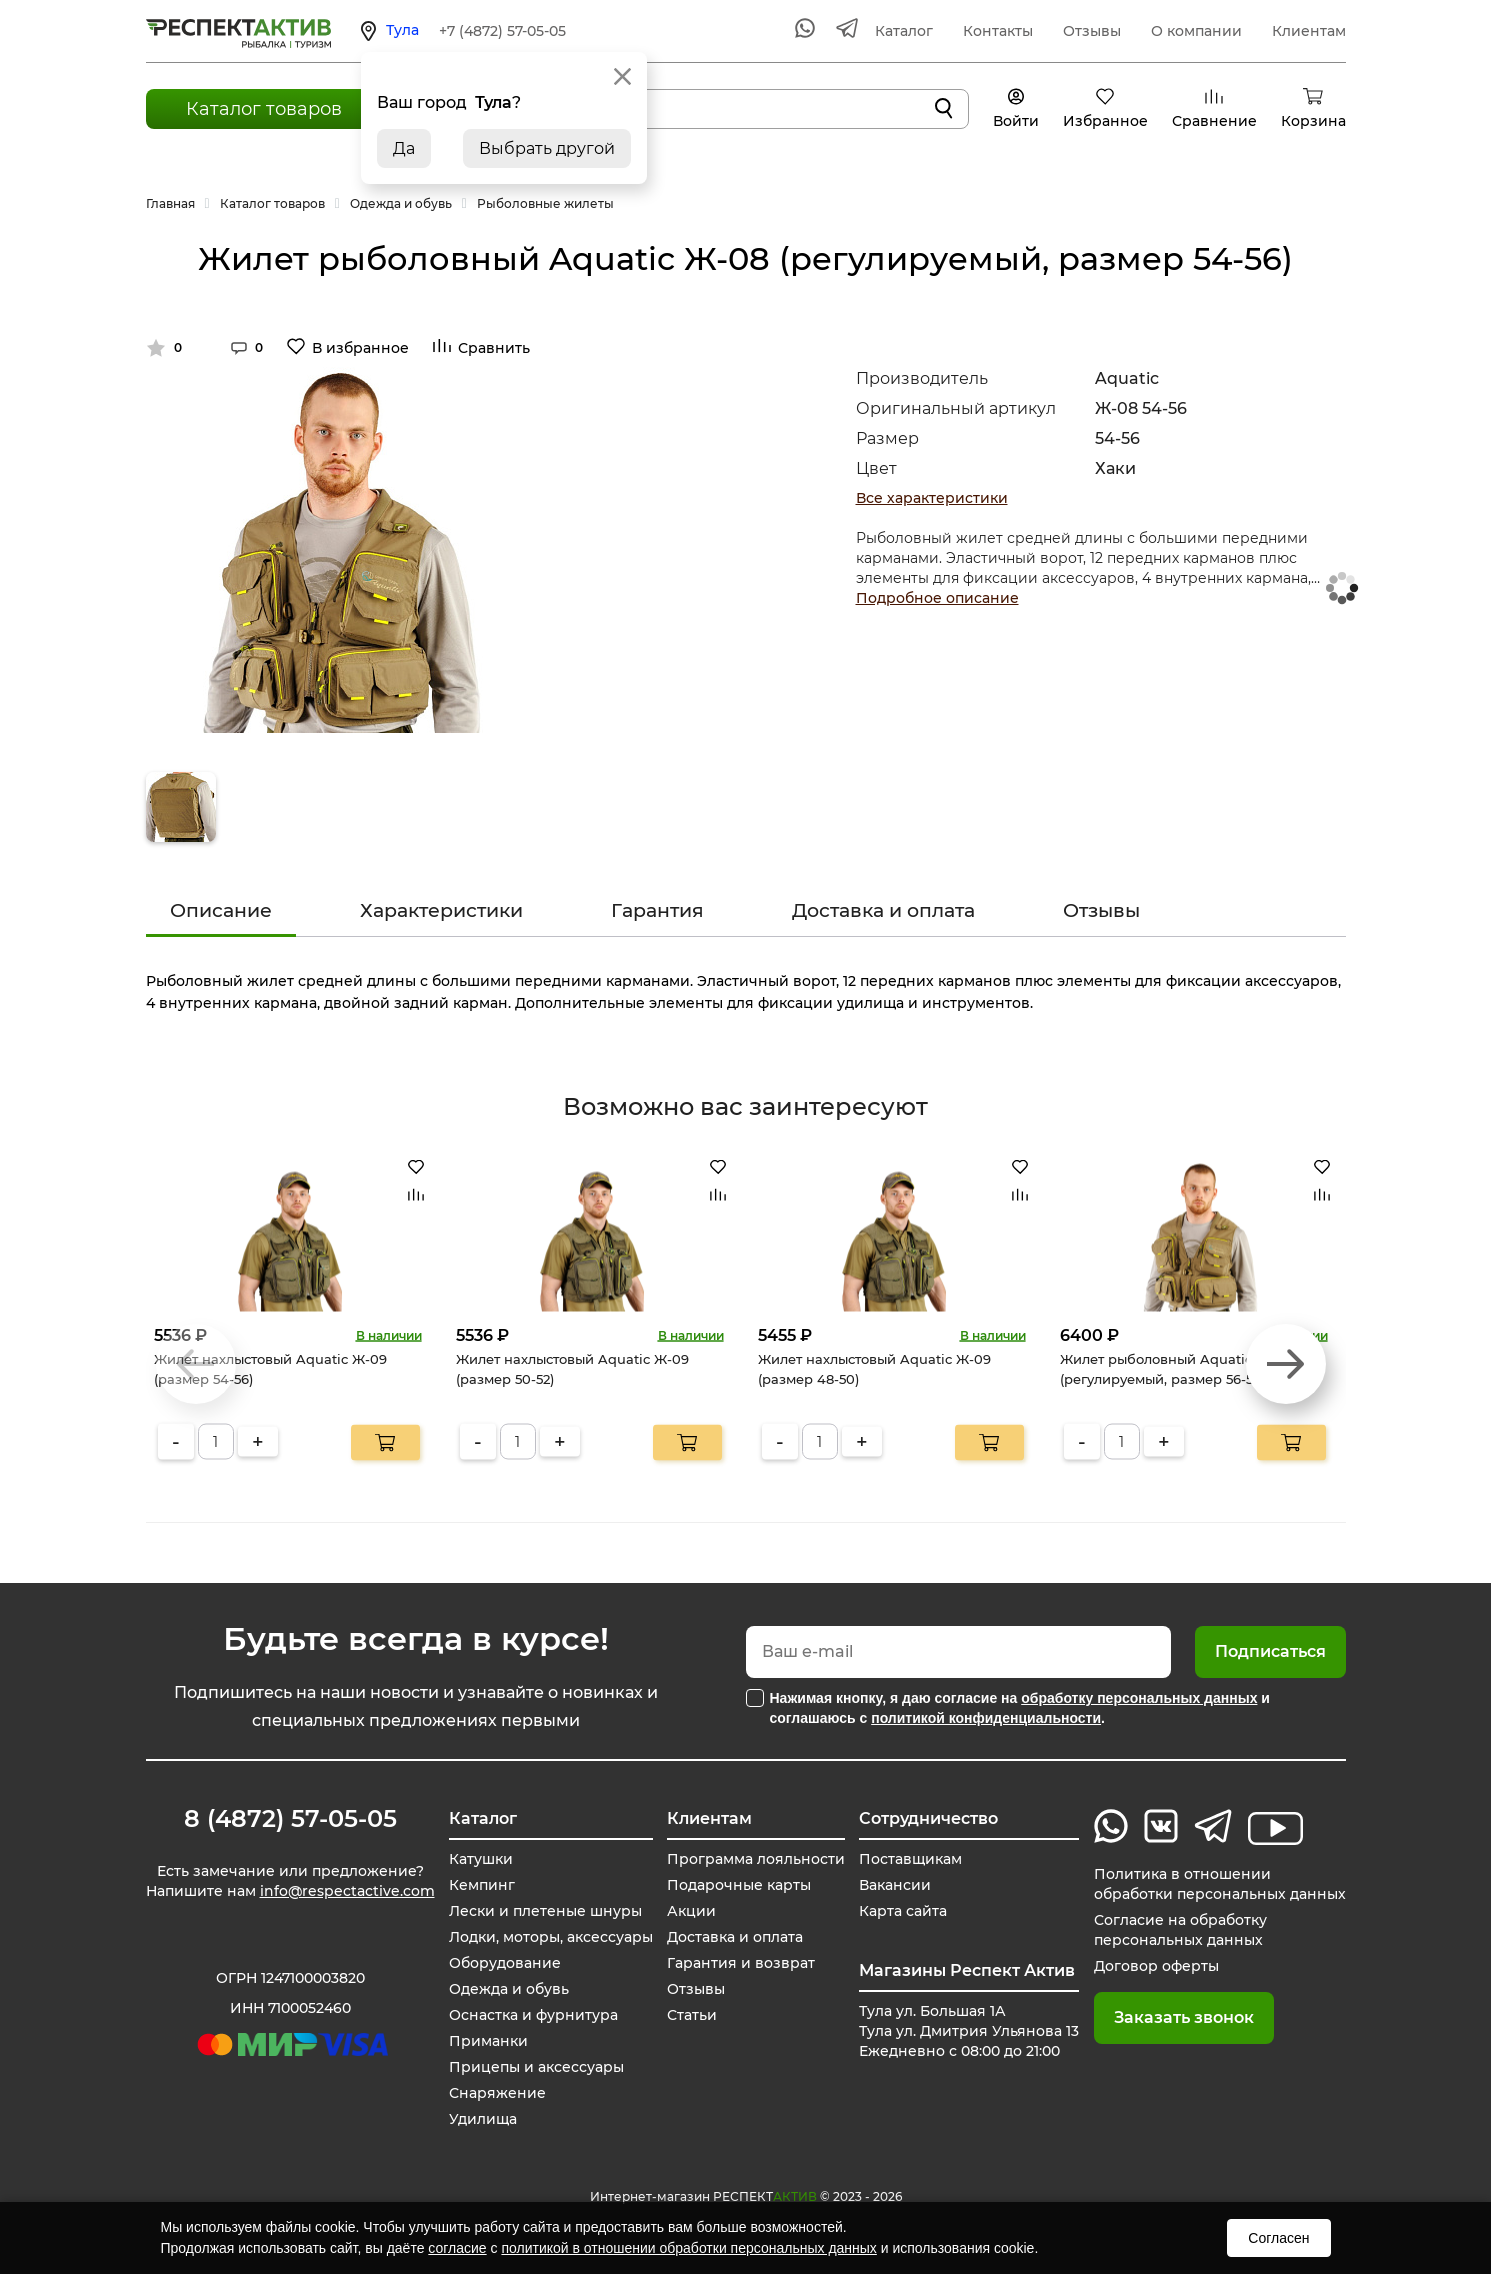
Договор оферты (1156, 1966)
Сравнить (494, 348)
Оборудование (505, 1963)
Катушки (481, 1859)
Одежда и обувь (509, 1989)
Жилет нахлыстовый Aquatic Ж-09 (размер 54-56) (270, 1369)
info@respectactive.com (347, 1891)
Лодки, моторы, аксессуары (551, 1937)
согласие (457, 2248)
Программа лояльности (756, 1859)
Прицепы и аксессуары (536, 2067)
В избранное (360, 348)
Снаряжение (497, 2093)
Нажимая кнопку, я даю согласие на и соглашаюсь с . (1020, 1708)
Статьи (692, 2015)
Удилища (483, 2119)
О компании (1196, 31)
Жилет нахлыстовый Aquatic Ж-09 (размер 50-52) (572, 1369)
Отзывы (1092, 31)
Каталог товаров (264, 109)
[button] (1286, 1364)
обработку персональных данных (1139, 1698)
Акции (691, 1911)
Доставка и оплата (883, 910)
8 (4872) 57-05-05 (290, 1819)
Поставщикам (910, 1859)
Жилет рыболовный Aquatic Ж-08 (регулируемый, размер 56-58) (1175, 1369)
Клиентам (1309, 31)
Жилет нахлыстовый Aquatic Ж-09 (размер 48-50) (874, 1369)
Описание (221, 910)
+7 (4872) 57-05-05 (502, 31)
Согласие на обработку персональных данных (1180, 1930)
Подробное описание (937, 598)
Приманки (488, 2041)
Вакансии (895, 1885)
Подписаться (1270, 1651)
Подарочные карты (739, 1885)
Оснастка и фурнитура (533, 2015)
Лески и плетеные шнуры (545, 1911)
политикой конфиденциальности (986, 1718)
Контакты (998, 31)
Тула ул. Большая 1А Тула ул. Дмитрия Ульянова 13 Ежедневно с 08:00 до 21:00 (969, 2031)
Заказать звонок (1184, 2017)
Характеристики (441, 910)
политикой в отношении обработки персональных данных (688, 2248)
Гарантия (657, 910)
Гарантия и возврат (741, 1963)
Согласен (1278, 2238)
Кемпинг (482, 1885)
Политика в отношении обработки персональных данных (1220, 1884)
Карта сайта (903, 1911)
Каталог (904, 31)
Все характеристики (932, 498)
